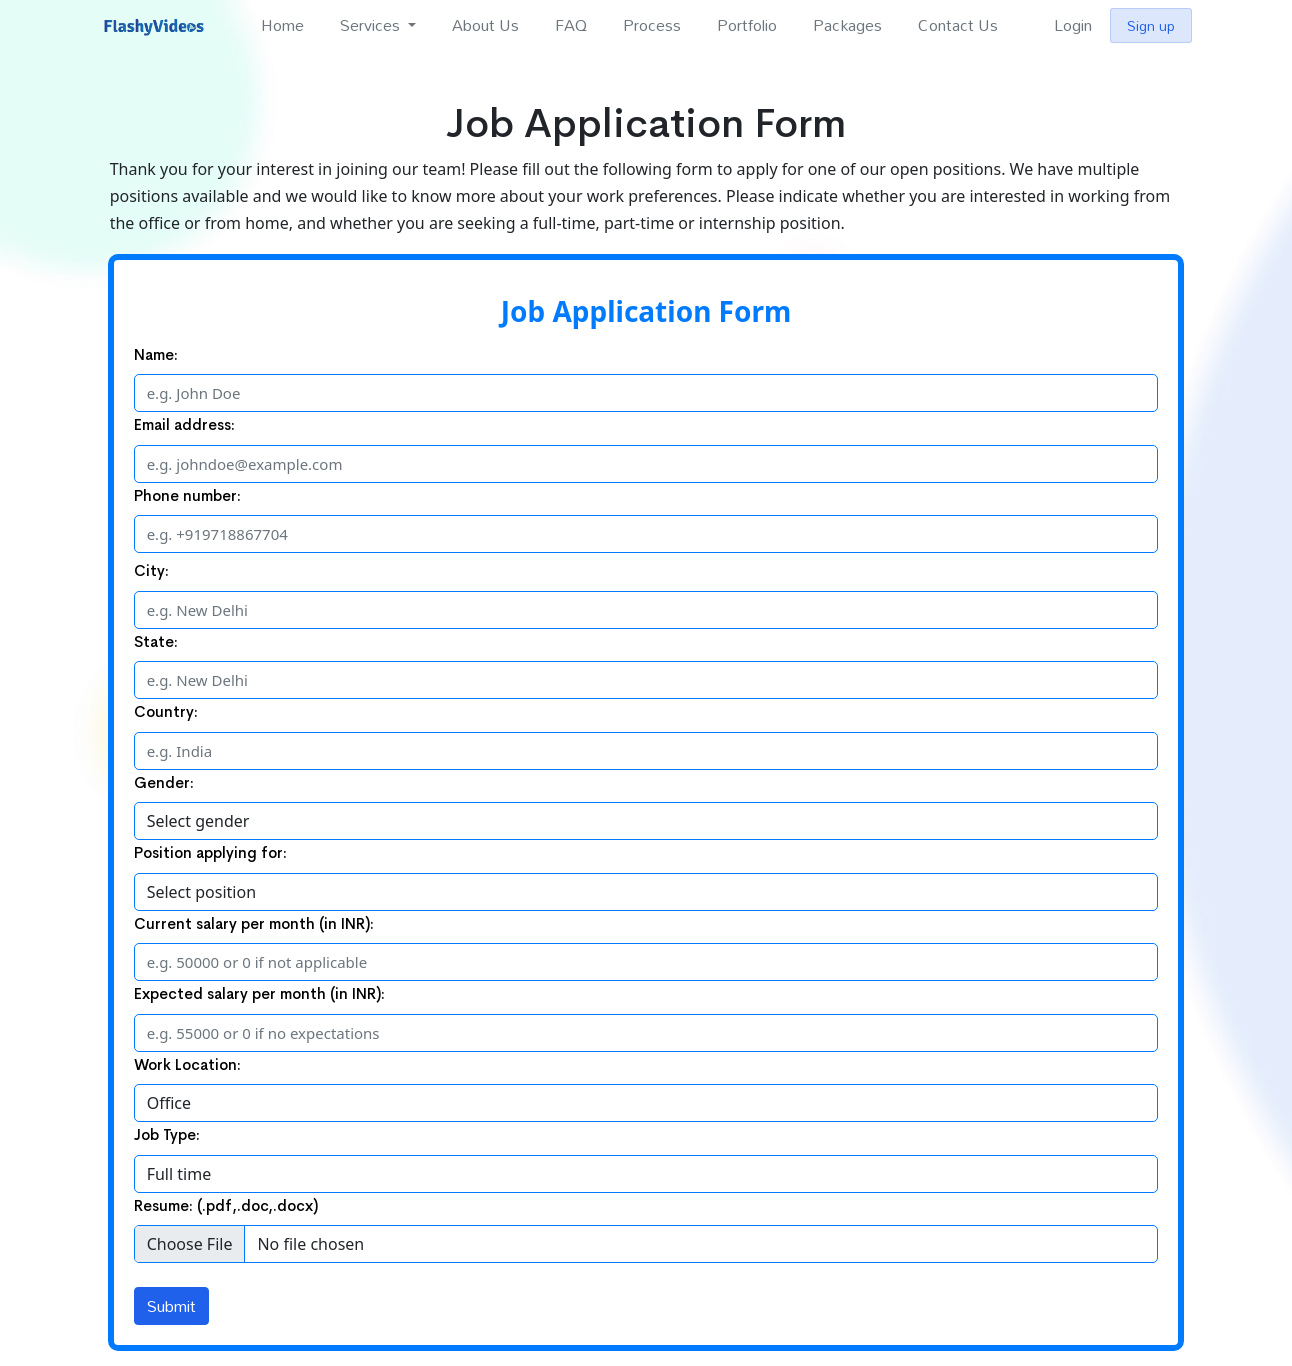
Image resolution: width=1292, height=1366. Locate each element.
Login (1073, 25)
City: (151, 570)
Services (372, 25)
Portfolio (747, 25)
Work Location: (187, 1064)
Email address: (184, 424)
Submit (171, 1306)
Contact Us (958, 25)
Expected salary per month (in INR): (259, 993)
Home (282, 25)
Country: (166, 711)
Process (652, 25)
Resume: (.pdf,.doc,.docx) (226, 1205)
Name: (156, 354)
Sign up (1151, 25)
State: (156, 641)
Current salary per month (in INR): (254, 923)
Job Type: (167, 1134)
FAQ (571, 25)
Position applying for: (210, 852)
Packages (847, 25)
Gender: (164, 782)
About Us (485, 25)
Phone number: (187, 495)
